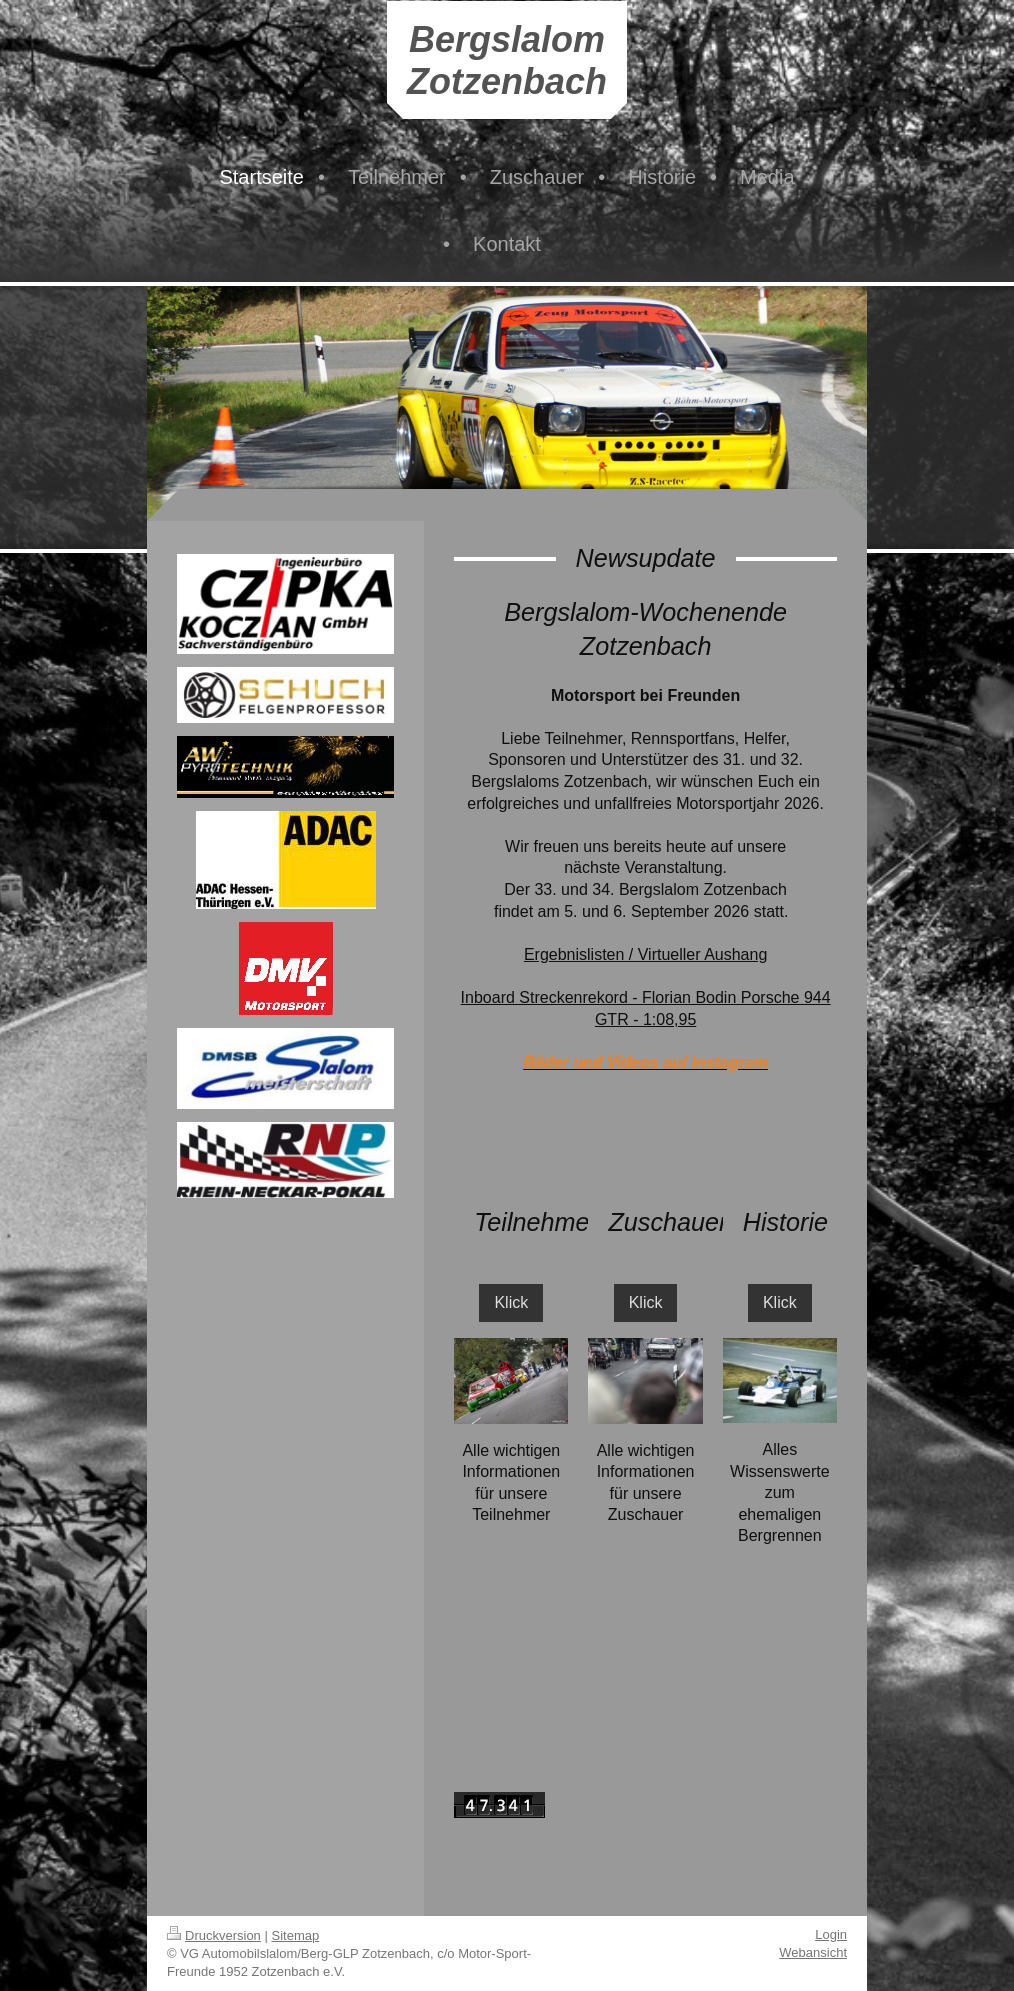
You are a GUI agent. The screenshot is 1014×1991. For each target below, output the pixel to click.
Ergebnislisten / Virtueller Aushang (645, 954)
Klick (511, 1302)
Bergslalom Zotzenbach (507, 60)
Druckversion (214, 1935)
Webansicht (813, 1952)
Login (831, 1934)
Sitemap (296, 1935)
